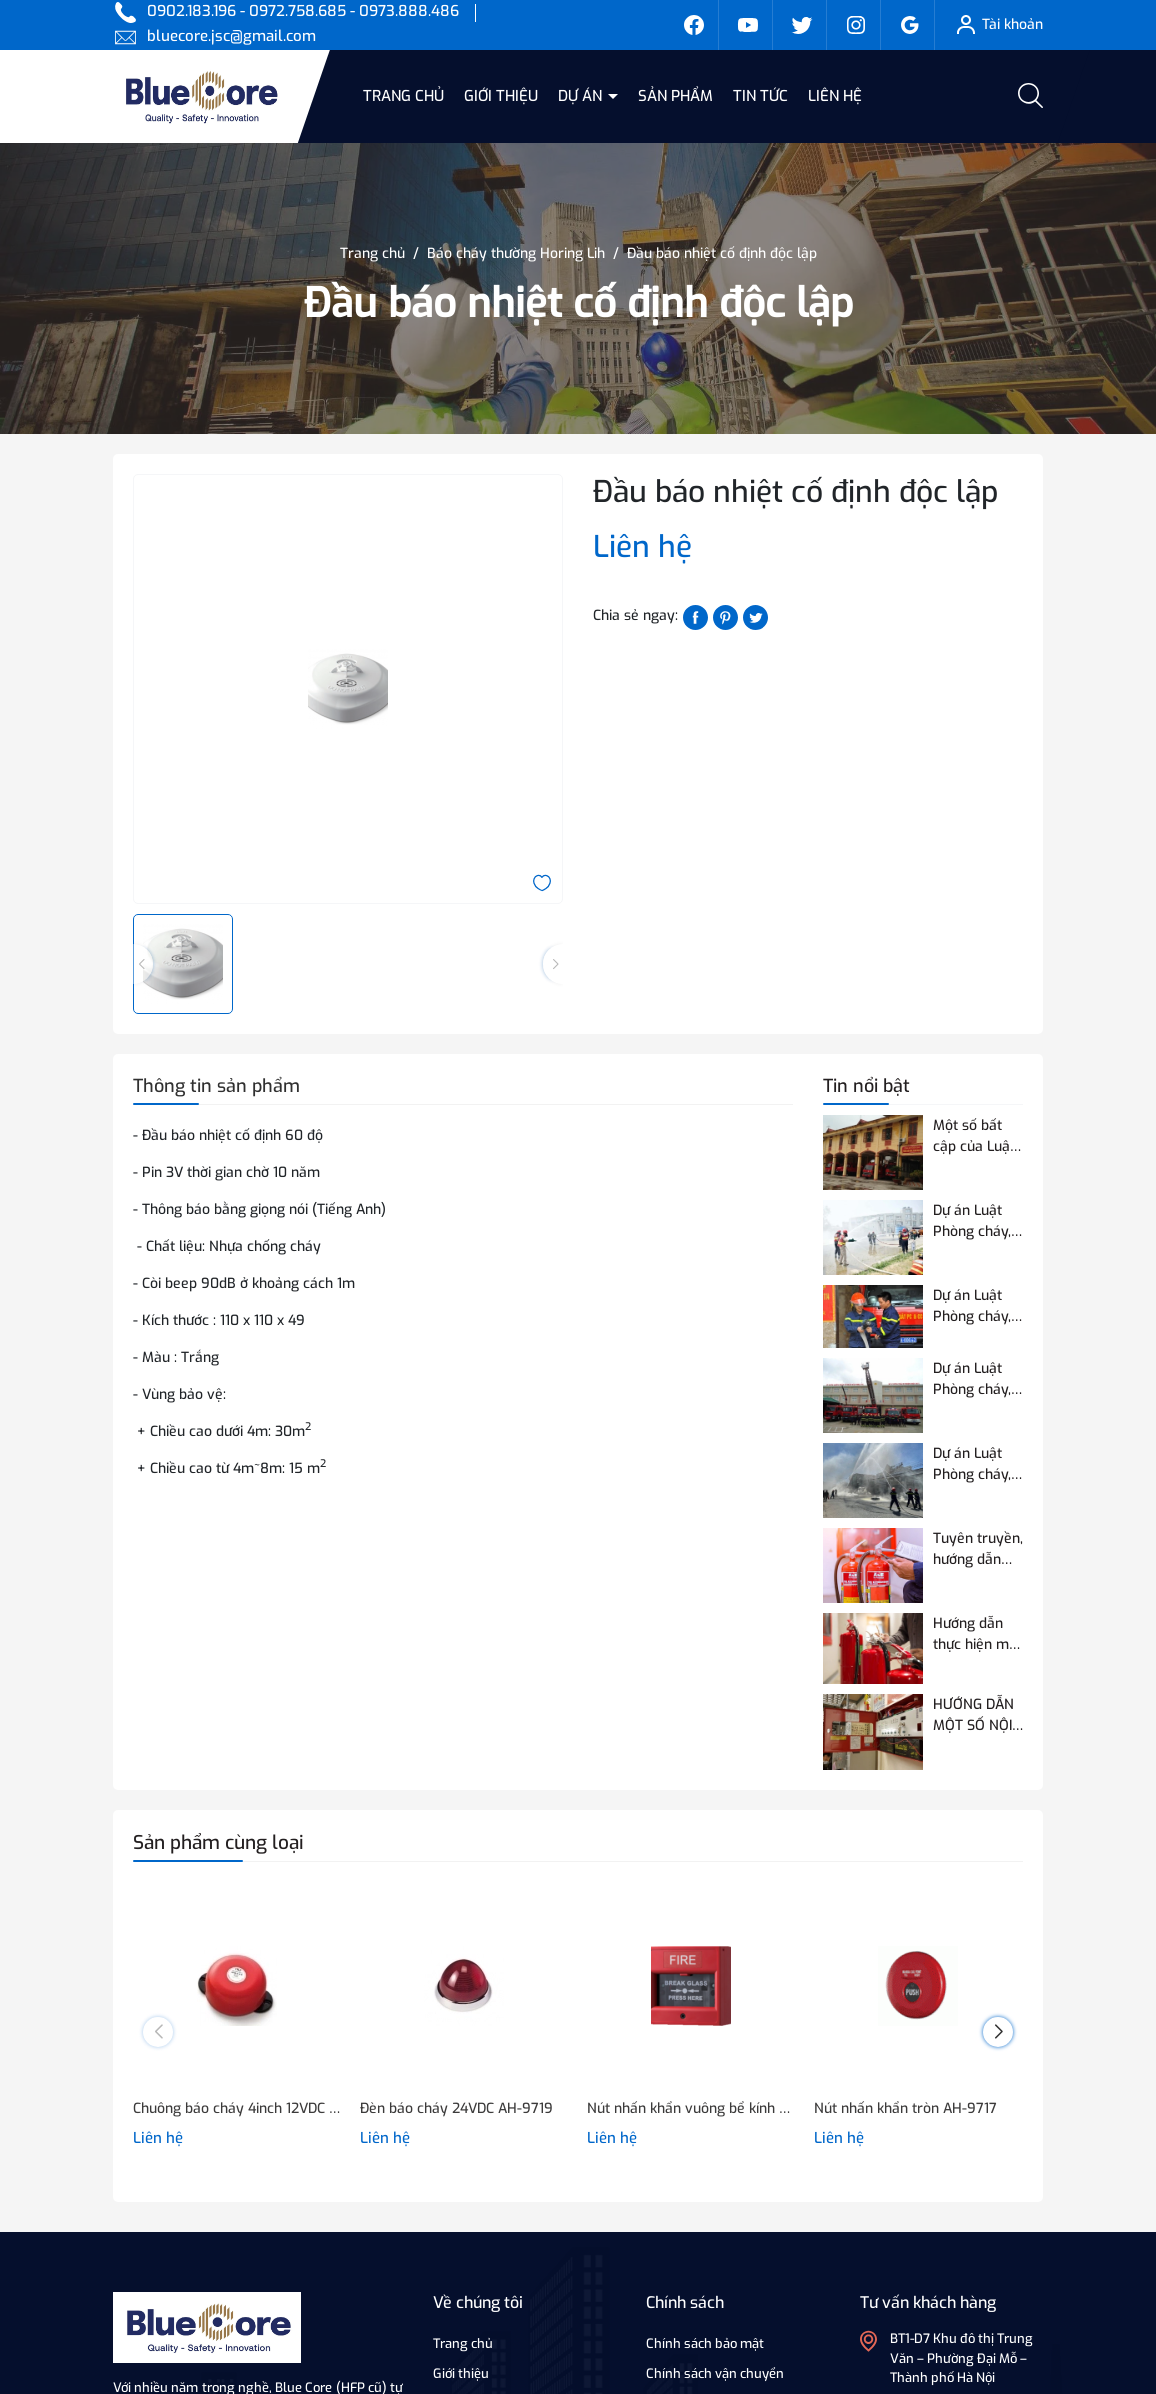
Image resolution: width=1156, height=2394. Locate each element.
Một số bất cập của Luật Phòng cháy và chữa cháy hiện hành (976, 1136)
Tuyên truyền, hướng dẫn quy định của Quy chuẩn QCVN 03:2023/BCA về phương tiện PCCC (978, 1549)
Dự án (582, 96)
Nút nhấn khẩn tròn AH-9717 (905, 2108)
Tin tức (760, 96)
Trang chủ (403, 96)
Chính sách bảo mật (705, 2343)
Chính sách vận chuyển (715, 2373)
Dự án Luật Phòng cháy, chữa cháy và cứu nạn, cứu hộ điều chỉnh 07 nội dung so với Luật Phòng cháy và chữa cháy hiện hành (976, 1464)
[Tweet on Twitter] (755, 616)
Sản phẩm (675, 96)
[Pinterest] (725, 616)
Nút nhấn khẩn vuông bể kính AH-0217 (690, 2108)
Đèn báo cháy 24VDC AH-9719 (456, 2108)
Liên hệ (835, 96)
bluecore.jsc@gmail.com (231, 36)
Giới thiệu (501, 96)
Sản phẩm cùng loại (218, 1842)
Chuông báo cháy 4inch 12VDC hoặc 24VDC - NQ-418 (236, 2108)
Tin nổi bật (866, 1086)
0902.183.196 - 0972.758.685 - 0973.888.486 (303, 11)
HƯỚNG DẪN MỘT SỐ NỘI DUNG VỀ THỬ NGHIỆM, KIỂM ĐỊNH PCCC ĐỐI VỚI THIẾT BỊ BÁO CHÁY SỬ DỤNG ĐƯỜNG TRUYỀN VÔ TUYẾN (978, 1715)
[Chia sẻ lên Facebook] (695, 616)
